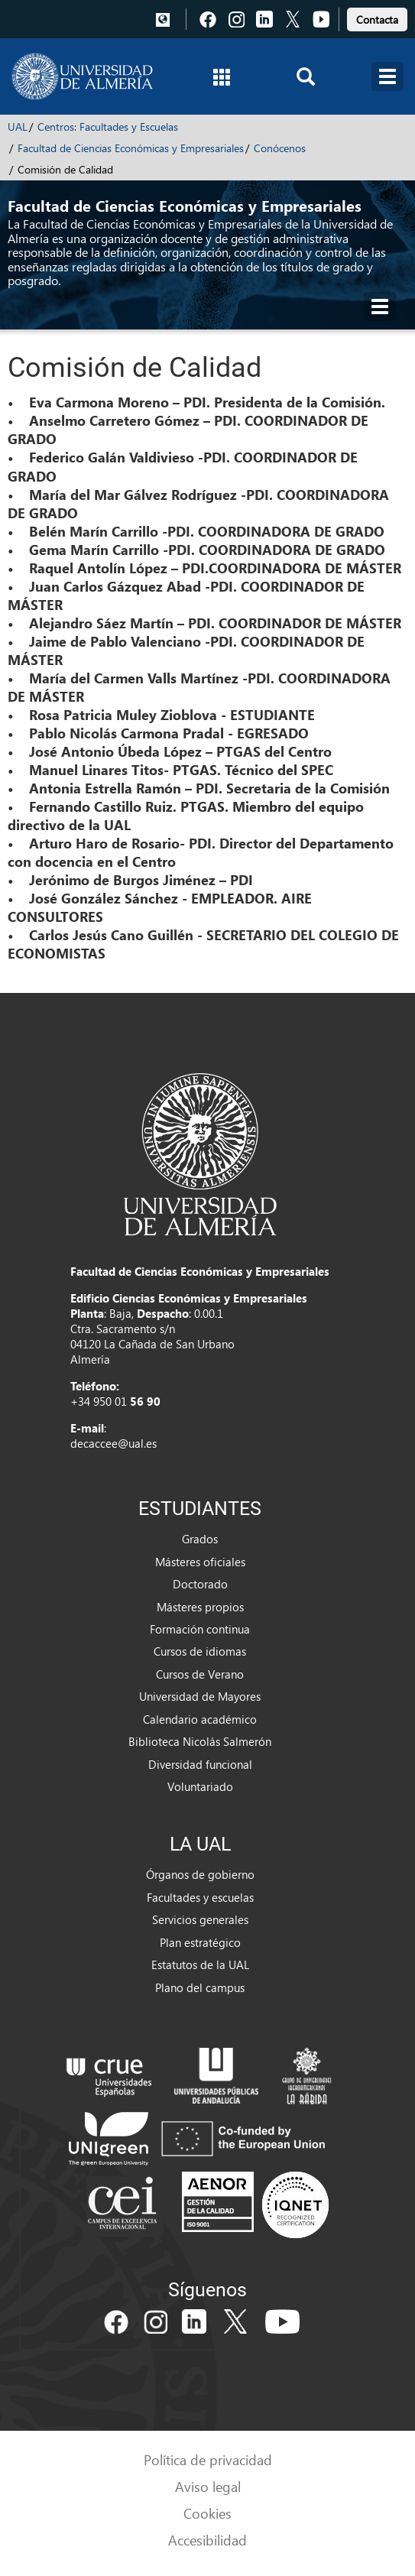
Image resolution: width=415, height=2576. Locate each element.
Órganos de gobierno (200, 1874)
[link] (377, 17)
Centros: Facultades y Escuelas (107, 126)
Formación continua (200, 1629)
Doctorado (200, 1583)
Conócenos (280, 148)
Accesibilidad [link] (207, 2539)
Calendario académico (200, 1719)
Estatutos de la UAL (200, 1964)
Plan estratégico (200, 1942)
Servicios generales (200, 1919)
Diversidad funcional (200, 1764)
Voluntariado (200, 1786)
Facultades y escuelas (200, 1897)
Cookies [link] (207, 2512)
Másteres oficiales (200, 1561)
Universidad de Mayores (200, 1696)
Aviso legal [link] (208, 2486)
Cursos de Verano (200, 1674)
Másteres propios (200, 1606)
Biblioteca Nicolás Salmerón (199, 1741)
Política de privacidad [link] (208, 2459)
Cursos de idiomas (200, 1651)
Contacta (377, 19)
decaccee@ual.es (113, 1443)
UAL (18, 126)
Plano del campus (200, 1987)
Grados (200, 1538)
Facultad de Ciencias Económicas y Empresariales (131, 148)
